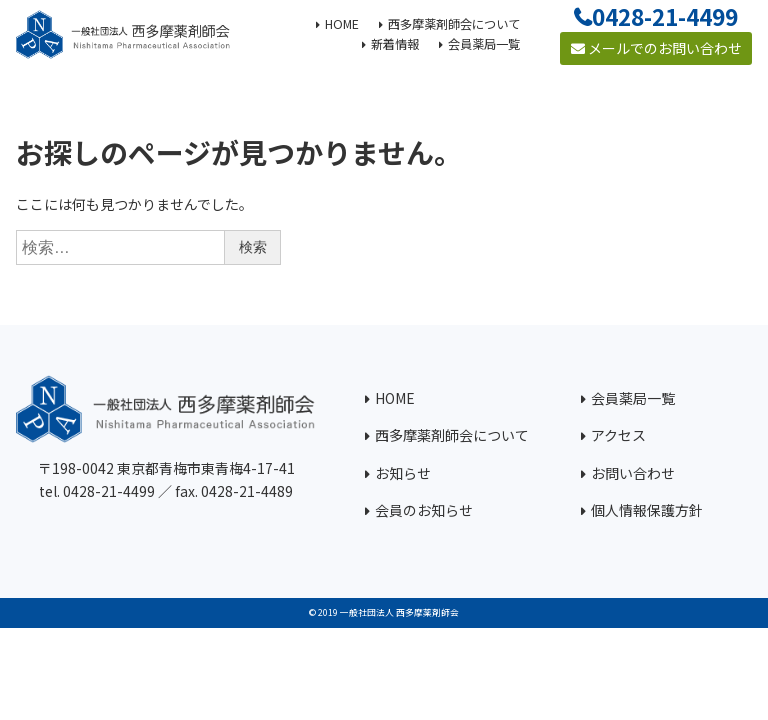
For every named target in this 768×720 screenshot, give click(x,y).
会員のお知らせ (424, 510)
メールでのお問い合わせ (656, 48)
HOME (395, 398)
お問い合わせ (633, 473)
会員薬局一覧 (633, 398)
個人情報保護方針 (647, 510)
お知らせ (403, 473)
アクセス (618, 435)
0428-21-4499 (665, 16)
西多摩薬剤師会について (452, 435)
